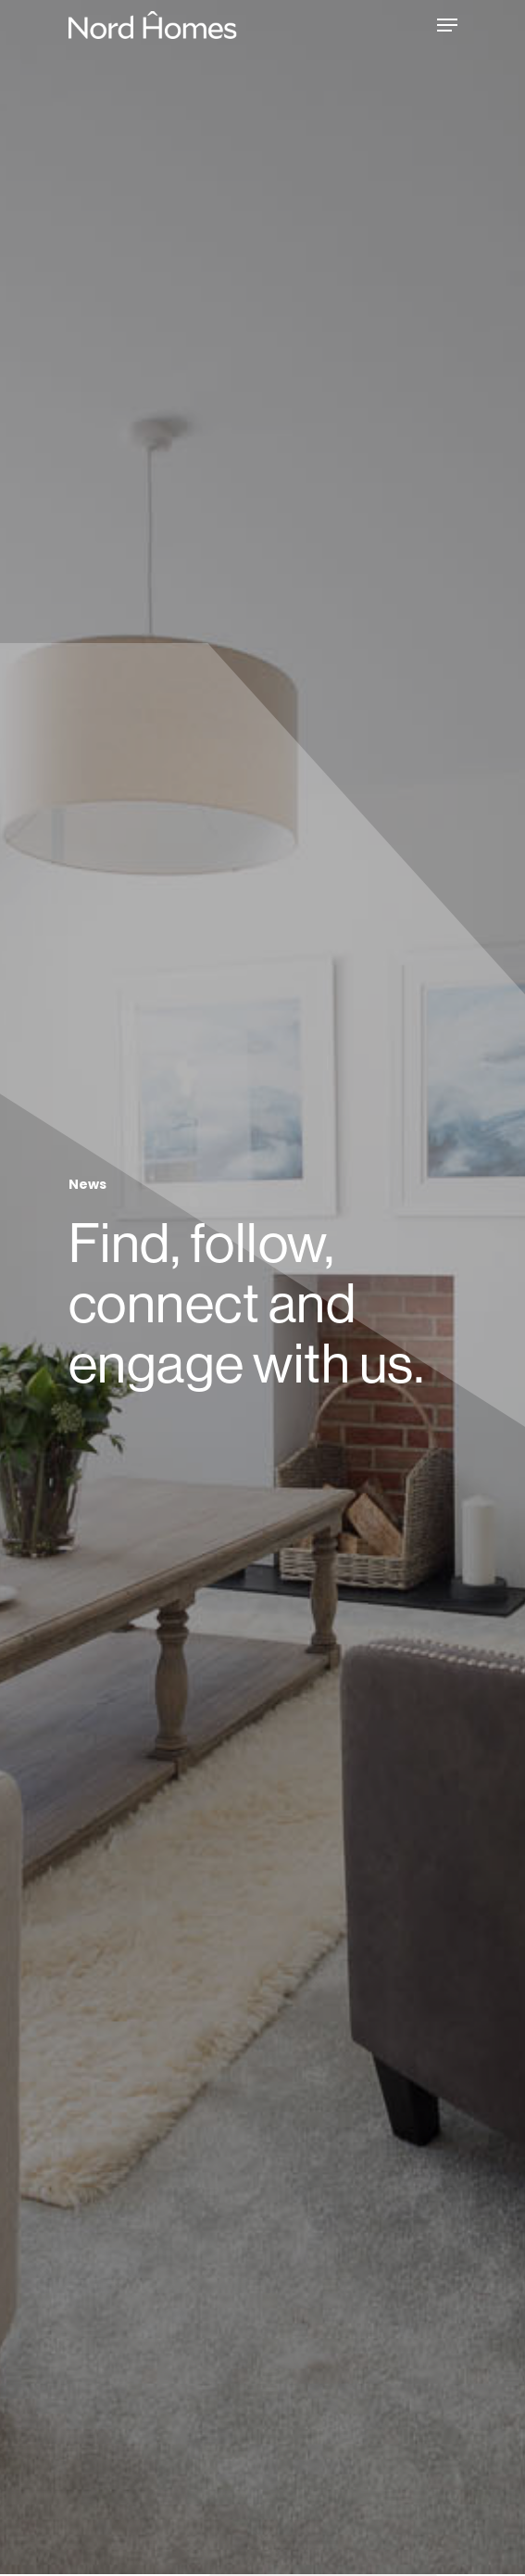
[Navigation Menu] (447, 25)
